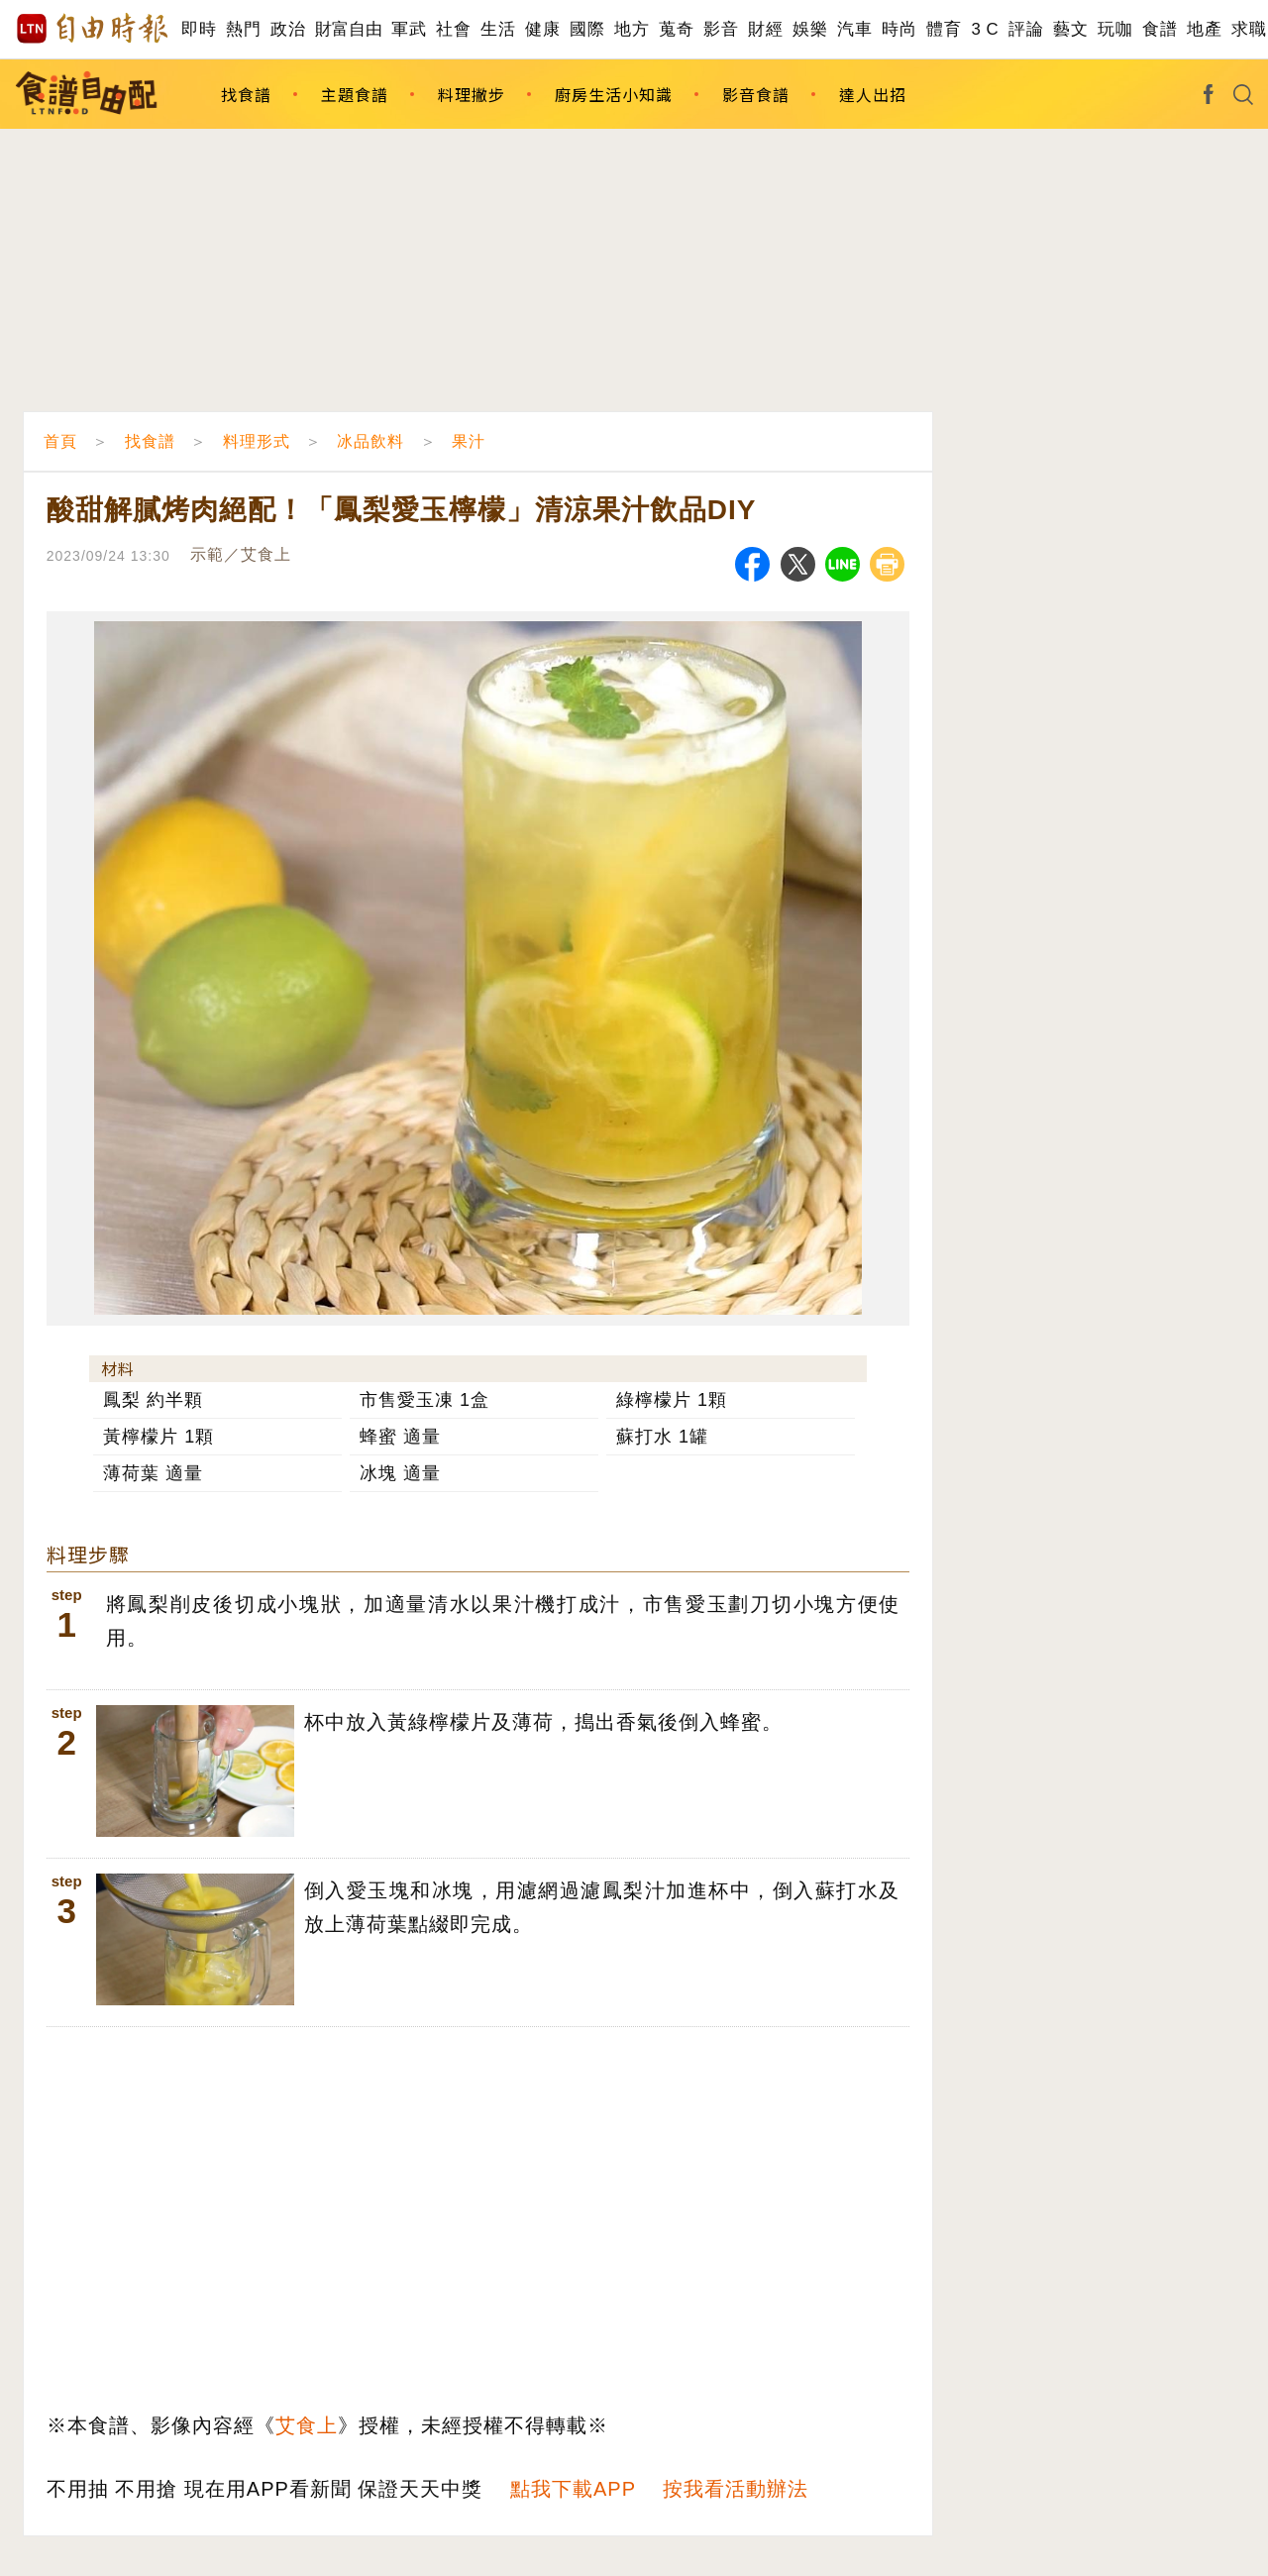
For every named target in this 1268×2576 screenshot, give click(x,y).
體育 (943, 29)
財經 (765, 29)
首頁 (60, 441)
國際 (587, 29)
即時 (198, 29)
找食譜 (246, 94)
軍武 (408, 29)
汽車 (854, 29)
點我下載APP (573, 2489)
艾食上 (306, 2425)
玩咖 (1115, 29)
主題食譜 (354, 94)
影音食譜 (756, 94)
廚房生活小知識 (614, 94)
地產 (1204, 29)
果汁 (468, 441)
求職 (1248, 29)
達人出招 (872, 94)
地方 (631, 29)
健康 (542, 29)
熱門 (243, 29)
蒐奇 (676, 29)
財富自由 (348, 29)
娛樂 (809, 29)
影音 (720, 29)
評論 (1025, 29)
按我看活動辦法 (735, 2489)
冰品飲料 (370, 441)
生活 (497, 29)
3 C (985, 29)
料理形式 (256, 441)
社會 (453, 29)
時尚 (899, 29)
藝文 (1070, 29)
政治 (287, 29)
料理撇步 (471, 94)
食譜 (1159, 29)
